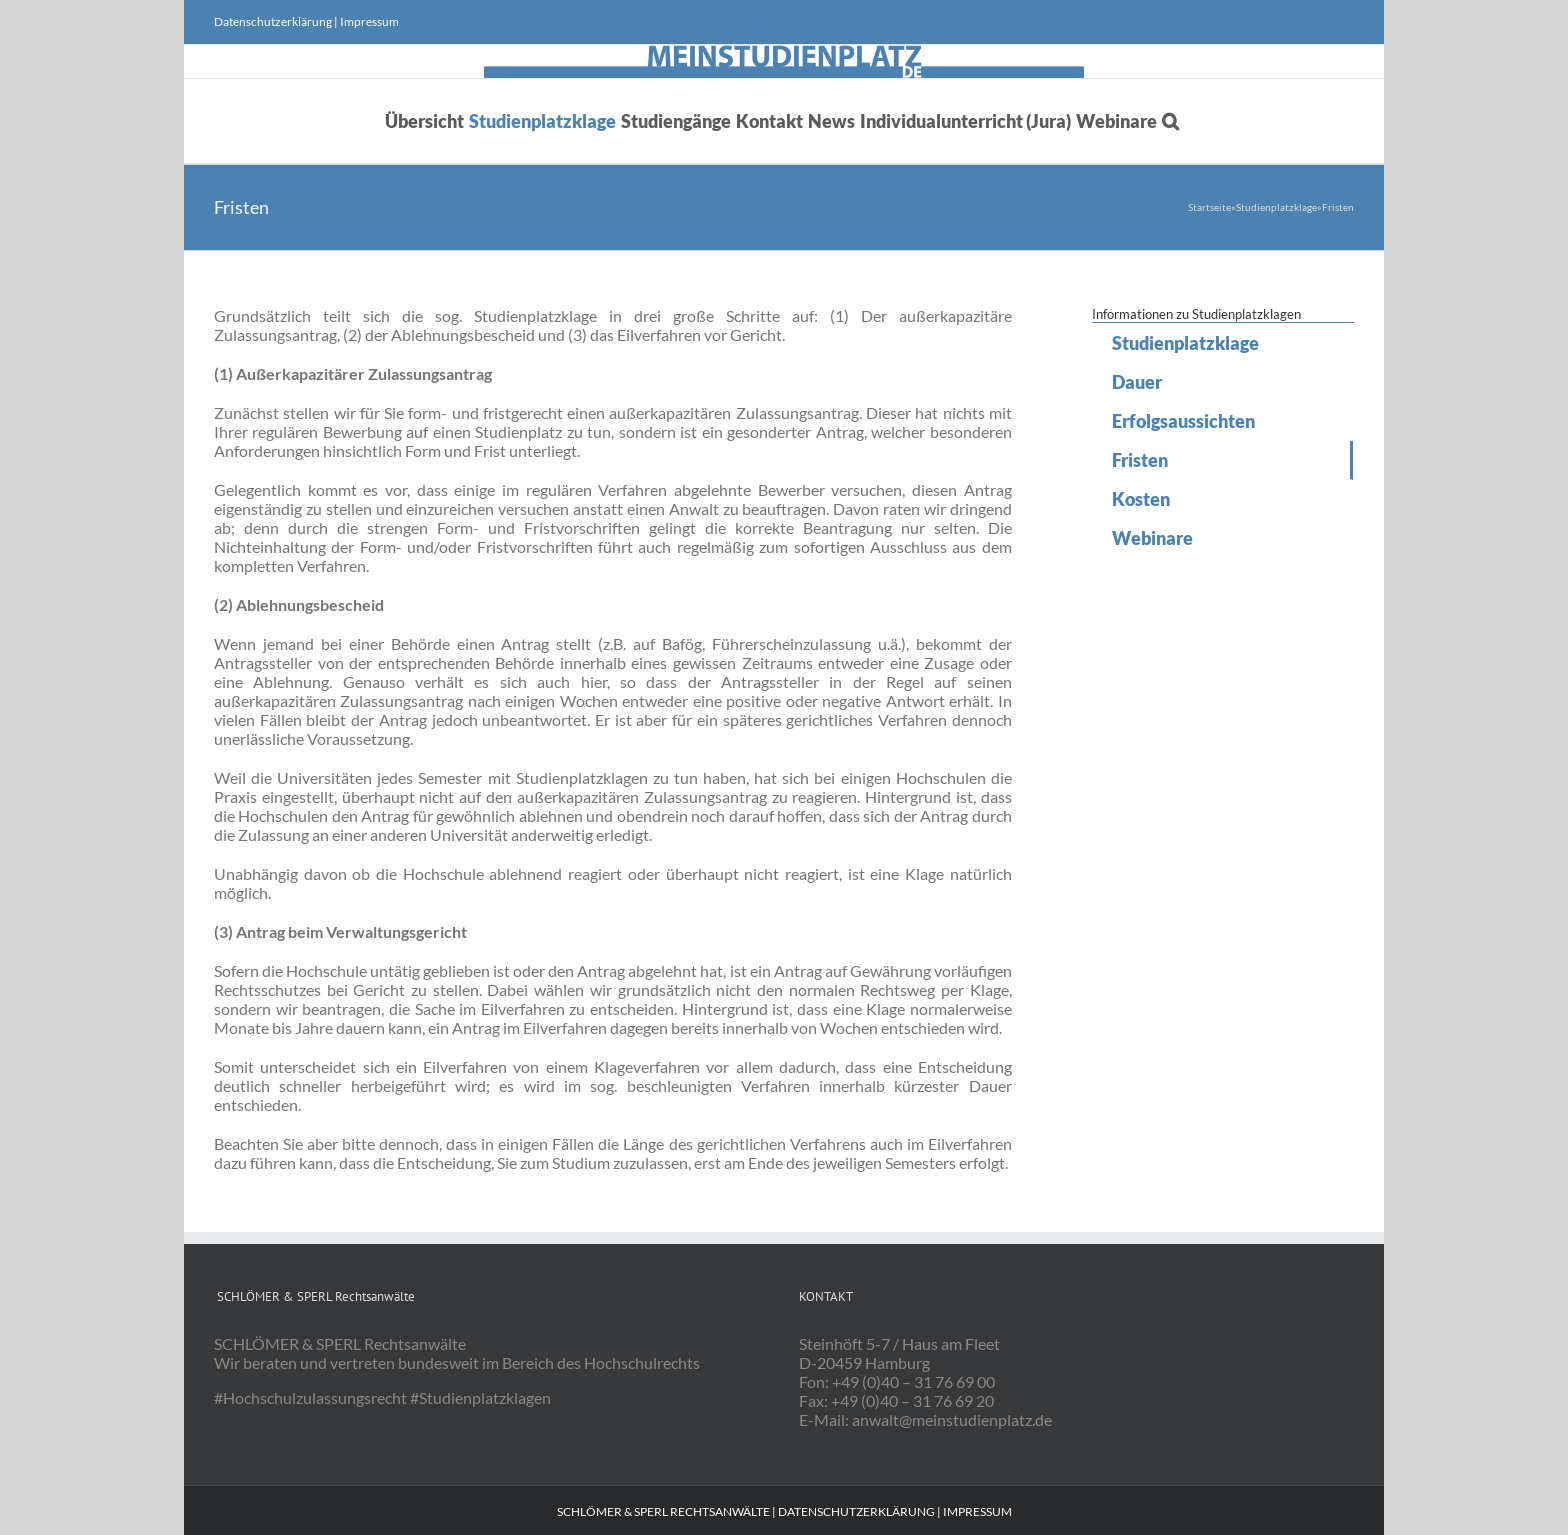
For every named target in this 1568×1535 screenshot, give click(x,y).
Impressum (369, 21)
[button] (1170, 121)
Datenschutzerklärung (273, 21)
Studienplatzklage (1276, 207)
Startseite (1209, 207)
